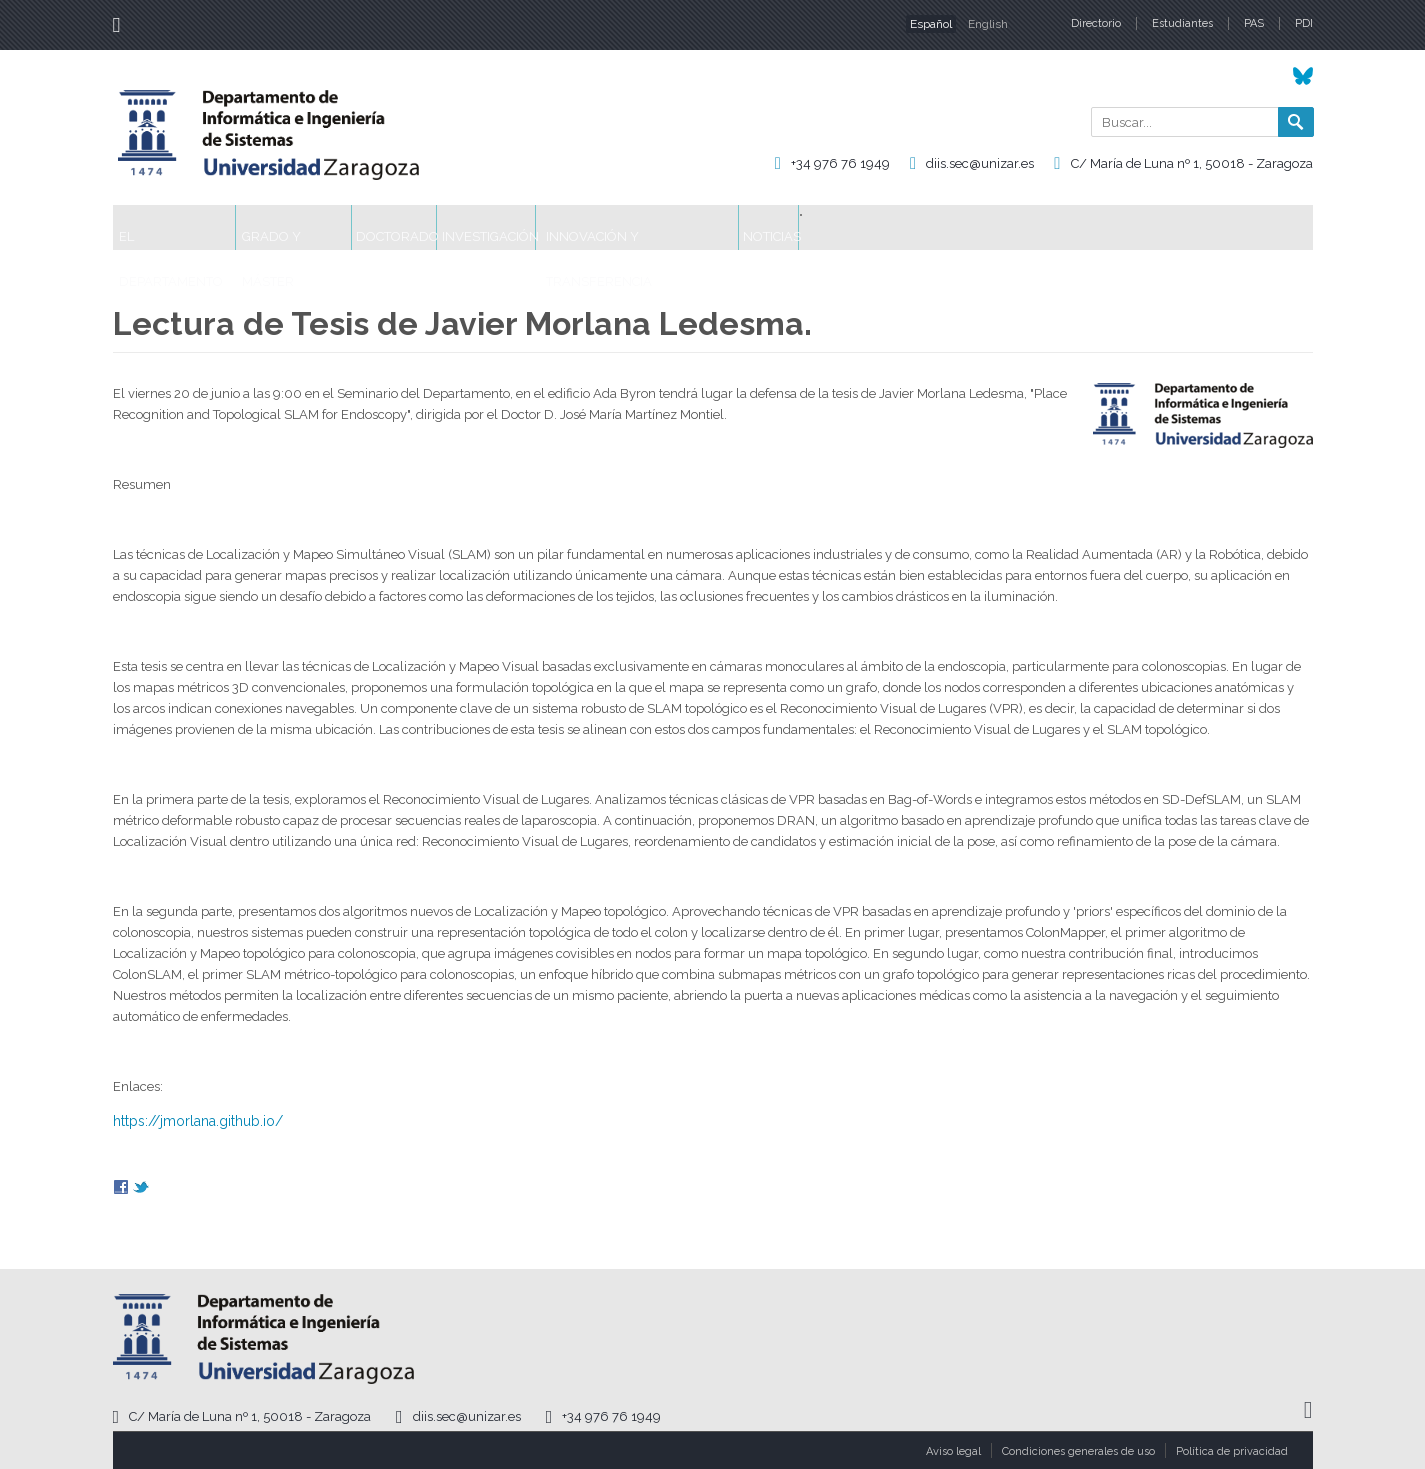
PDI (1304, 23)
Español (931, 24)
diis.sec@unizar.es (980, 163)
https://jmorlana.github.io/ (198, 1121)
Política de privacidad (1232, 1451)
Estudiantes (1182, 23)
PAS (1254, 23)
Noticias (985, 227)
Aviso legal (953, 1451)
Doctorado (492, 227)
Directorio (1096, 23)
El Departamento (194, 227)
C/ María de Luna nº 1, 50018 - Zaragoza (1192, 163)
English (988, 24)
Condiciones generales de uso (1078, 1451)
